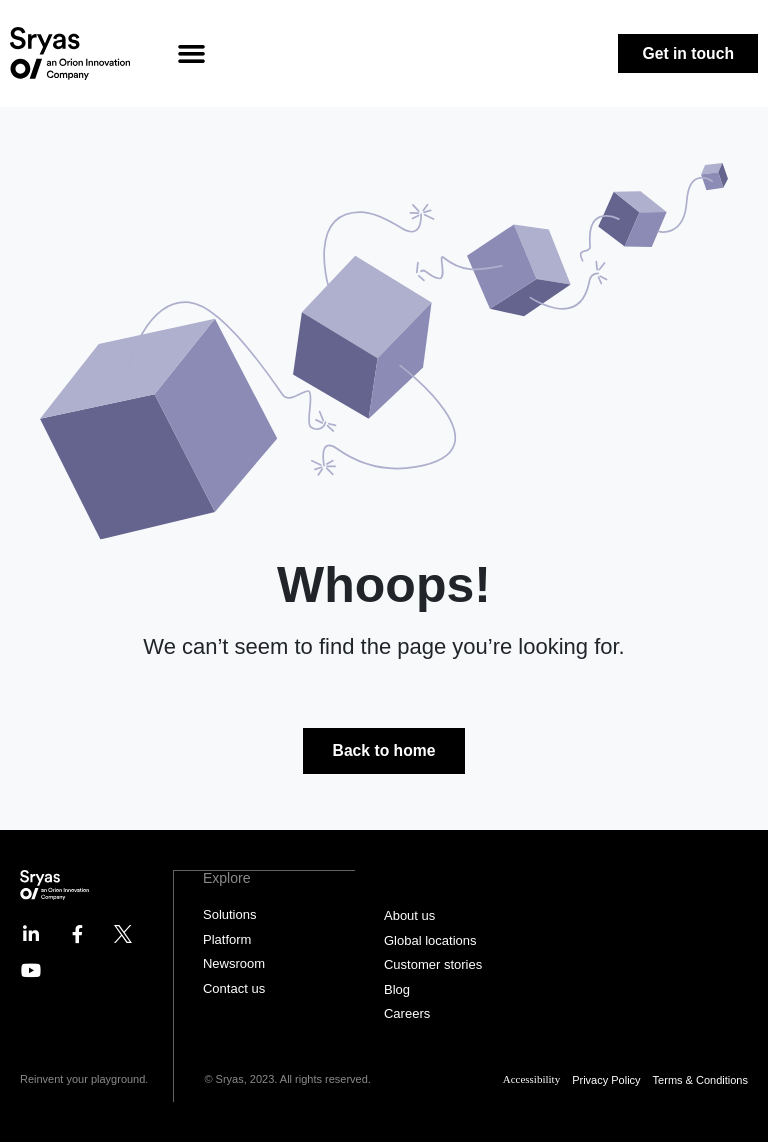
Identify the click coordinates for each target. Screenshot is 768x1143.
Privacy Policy (606, 1080)
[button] (192, 54)
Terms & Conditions (700, 1080)
